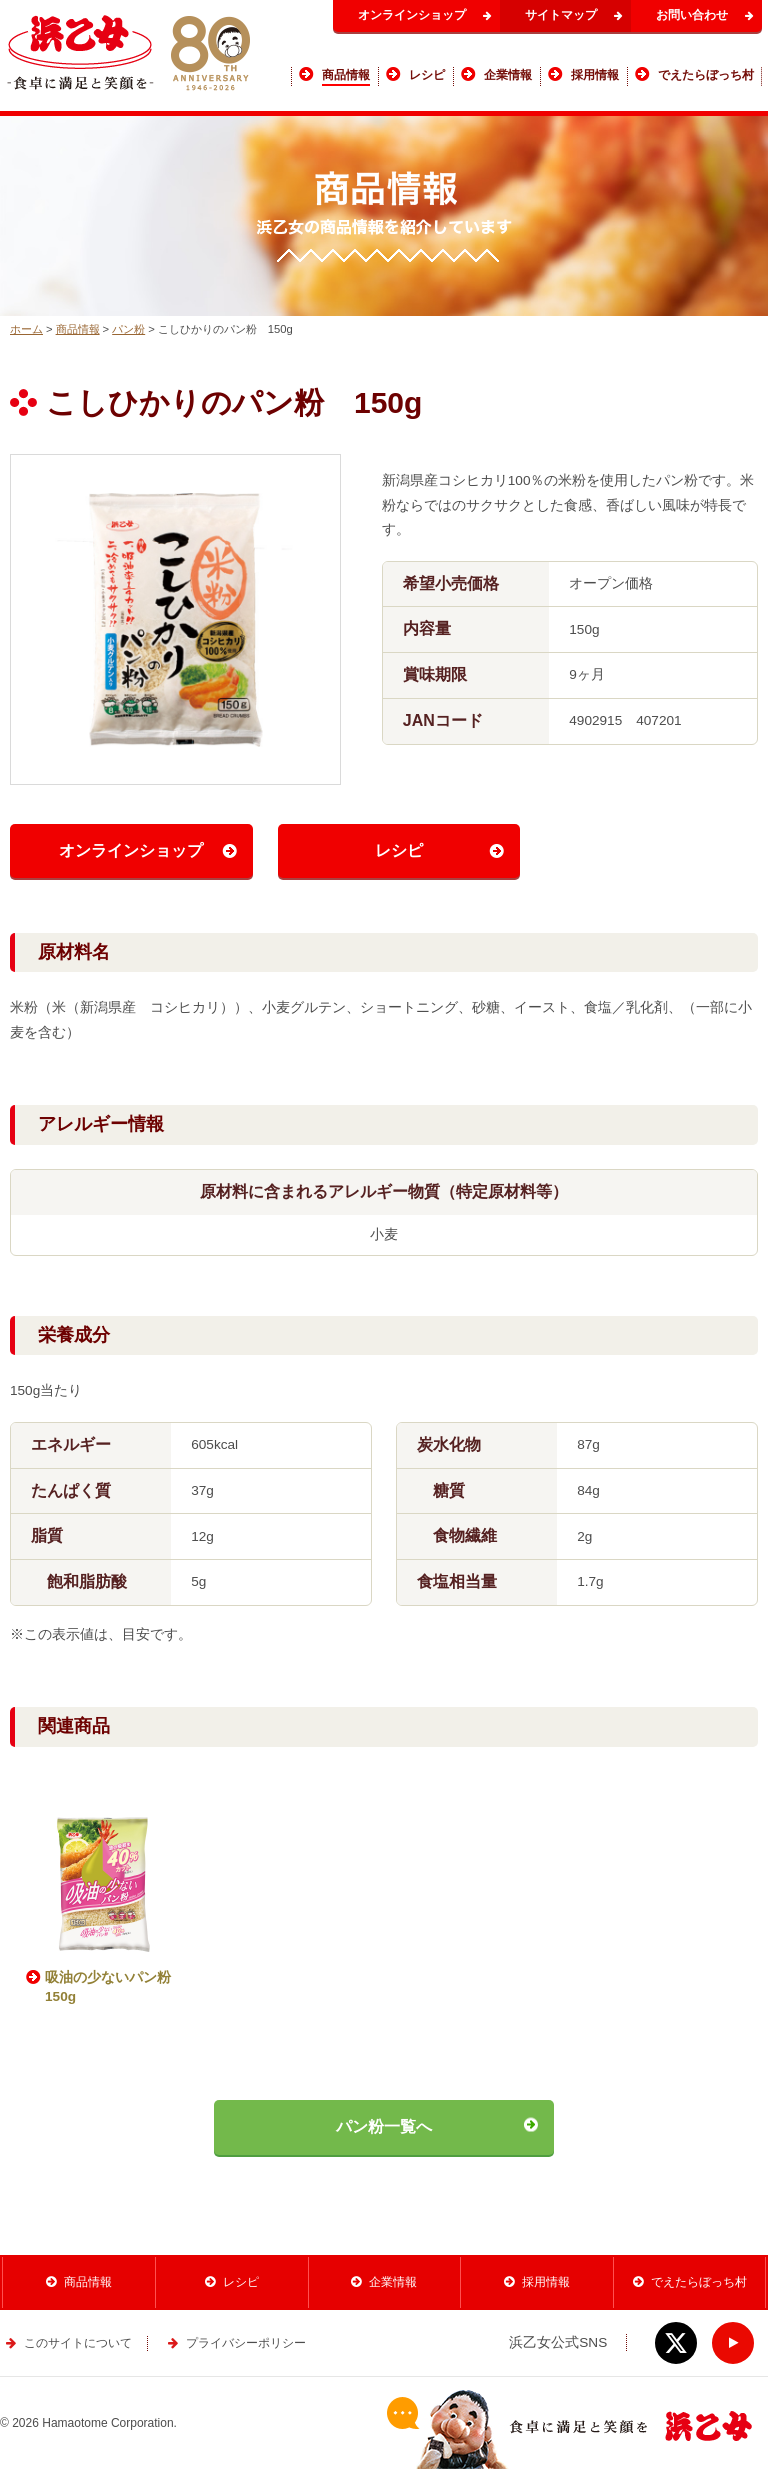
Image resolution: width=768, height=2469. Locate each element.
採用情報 (546, 2282)
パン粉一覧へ (384, 2126)
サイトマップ (561, 15)
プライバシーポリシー (246, 2343)
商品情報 (78, 329)
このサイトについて (78, 2343)
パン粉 (128, 329)
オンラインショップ (412, 15)
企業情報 (393, 2282)
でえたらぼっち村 (699, 2282)
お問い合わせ (692, 15)
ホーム (26, 329)
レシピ (399, 850)
